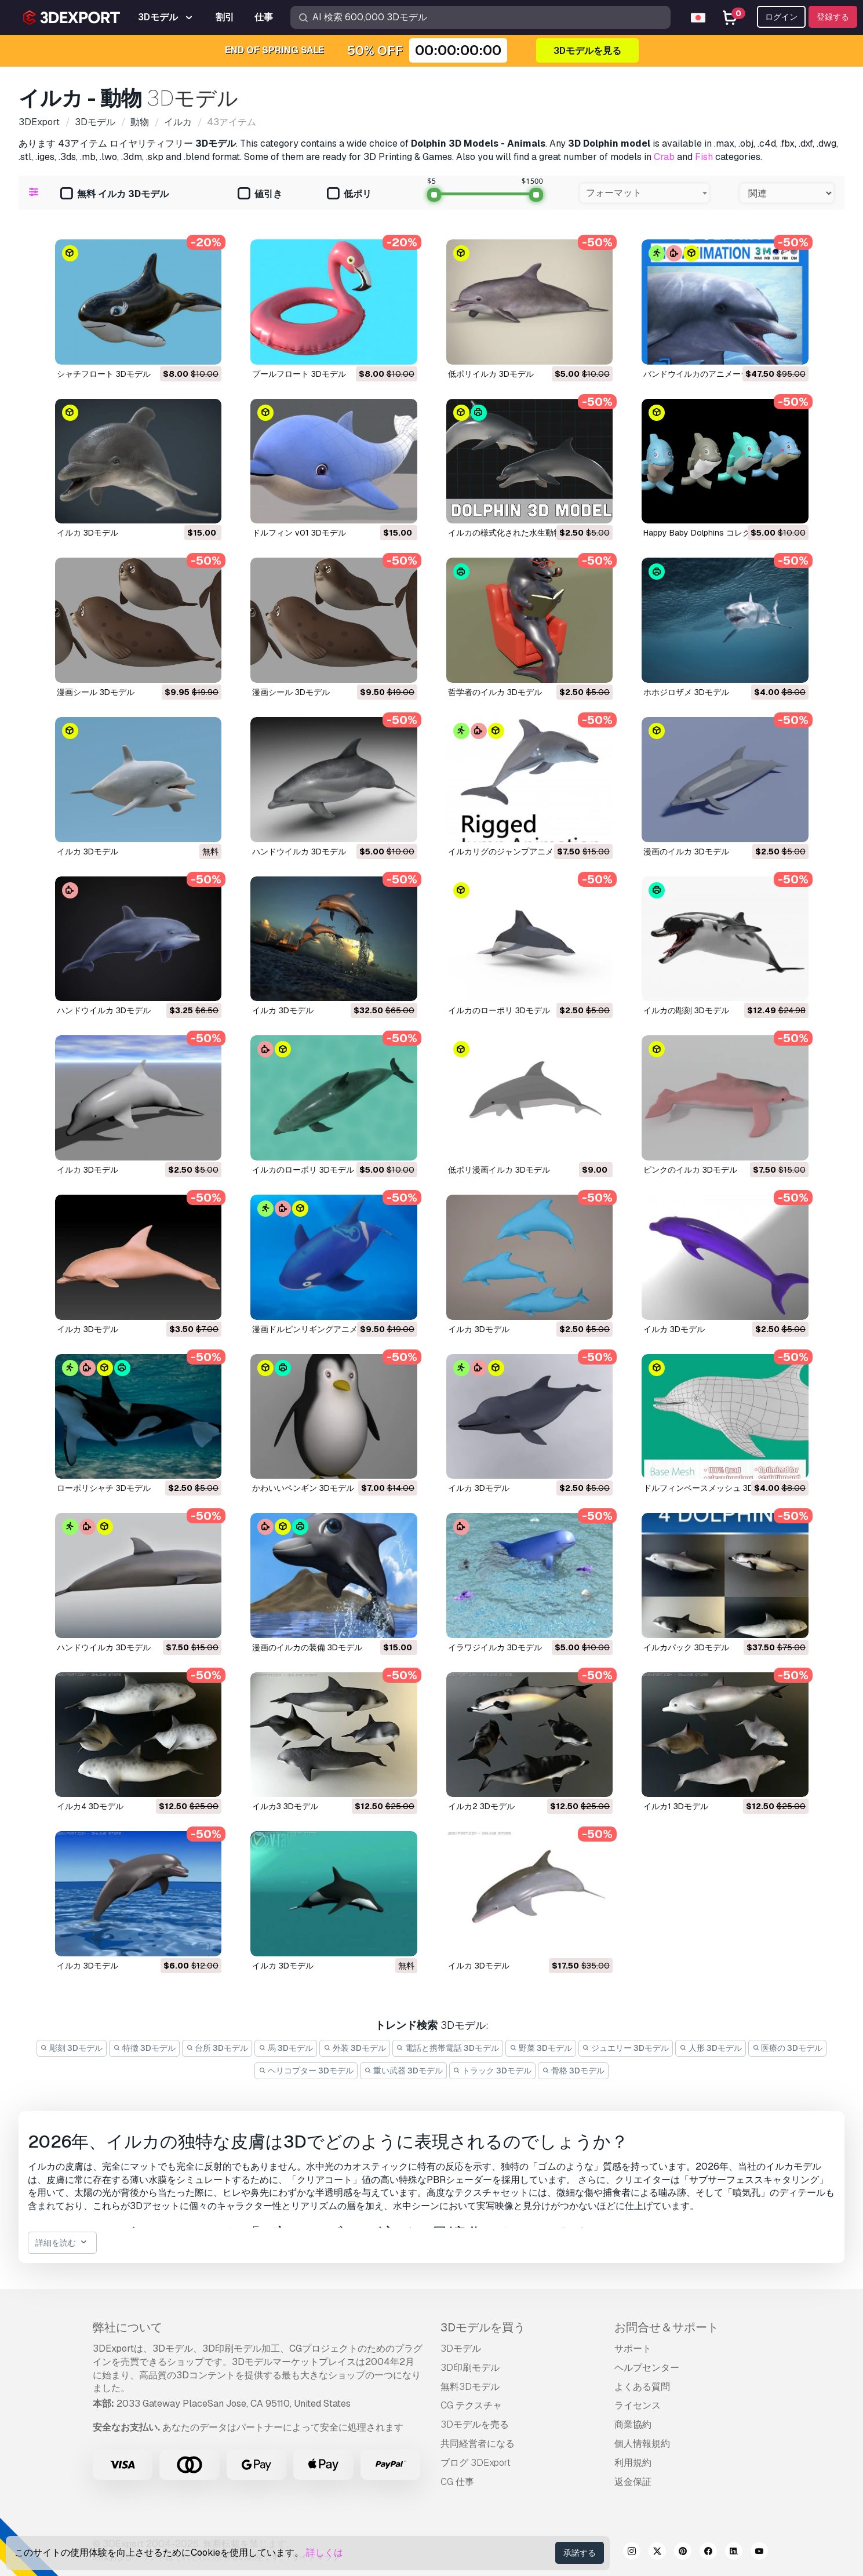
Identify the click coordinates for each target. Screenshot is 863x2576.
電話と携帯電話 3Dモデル (448, 2048)
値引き (260, 194)
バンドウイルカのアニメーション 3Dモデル (722, 374)
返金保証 (632, 2482)
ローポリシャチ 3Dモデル (104, 1488)
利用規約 (632, 2463)
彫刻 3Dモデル (72, 2048)
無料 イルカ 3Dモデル (114, 194)
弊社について (127, 2327)
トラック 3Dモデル (492, 2070)
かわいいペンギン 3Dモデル (303, 1488)
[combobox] (644, 193)
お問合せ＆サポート (666, 2327)
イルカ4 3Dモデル (90, 1806)
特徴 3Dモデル (144, 2048)
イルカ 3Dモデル (87, 532)
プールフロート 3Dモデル (299, 374)
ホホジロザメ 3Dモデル (686, 692)
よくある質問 (642, 2387)
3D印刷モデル (470, 2368)
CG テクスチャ (471, 2405)
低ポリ (349, 194)
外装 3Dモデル (354, 2048)
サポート (632, 2348)
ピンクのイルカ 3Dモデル (690, 1170)
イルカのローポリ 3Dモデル (499, 1010)
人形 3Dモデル (710, 2048)
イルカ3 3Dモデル (285, 1806)
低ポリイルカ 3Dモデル (491, 374)
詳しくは (324, 2552)
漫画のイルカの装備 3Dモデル (307, 1647)
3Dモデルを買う (482, 2327)
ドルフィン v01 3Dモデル (299, 532)
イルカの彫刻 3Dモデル (686, 1010)
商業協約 (632, 2424)
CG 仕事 (457, 2482)
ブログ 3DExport (475, 2463)
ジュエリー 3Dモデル (625, 2048)
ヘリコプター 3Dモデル (306, 2070)
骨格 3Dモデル (573, 2070)
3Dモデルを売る (474, 2424)
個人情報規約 (642, 2443)
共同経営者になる (477, 2443)
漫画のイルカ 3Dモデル (686, 851)
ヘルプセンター (646, 2368)
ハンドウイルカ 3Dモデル (299, 851)
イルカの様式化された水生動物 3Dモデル (523, 532)
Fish (704, 157)
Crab (664, 157)
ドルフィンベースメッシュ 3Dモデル (710, 1488)
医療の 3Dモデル (787, 2048)
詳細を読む (62, 2242)
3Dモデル (460, 2348)
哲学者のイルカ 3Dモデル (495, 692)
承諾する (579, 2553)
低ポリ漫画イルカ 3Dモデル (499, 1170)
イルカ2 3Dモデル (481, 1806)
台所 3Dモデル (217, 2048)
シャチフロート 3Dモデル (104, 374)
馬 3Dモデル (285, 2048)
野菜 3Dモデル (540, 2048)
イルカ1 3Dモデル (675, 1806)
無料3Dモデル (470, 2387)
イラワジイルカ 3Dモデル (495, 1647)
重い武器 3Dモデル (403, 2070)
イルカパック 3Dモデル (686, 1647)
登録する (833, 17)
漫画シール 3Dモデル (95, 692)
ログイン (781, 17)
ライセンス (637, 2405)
